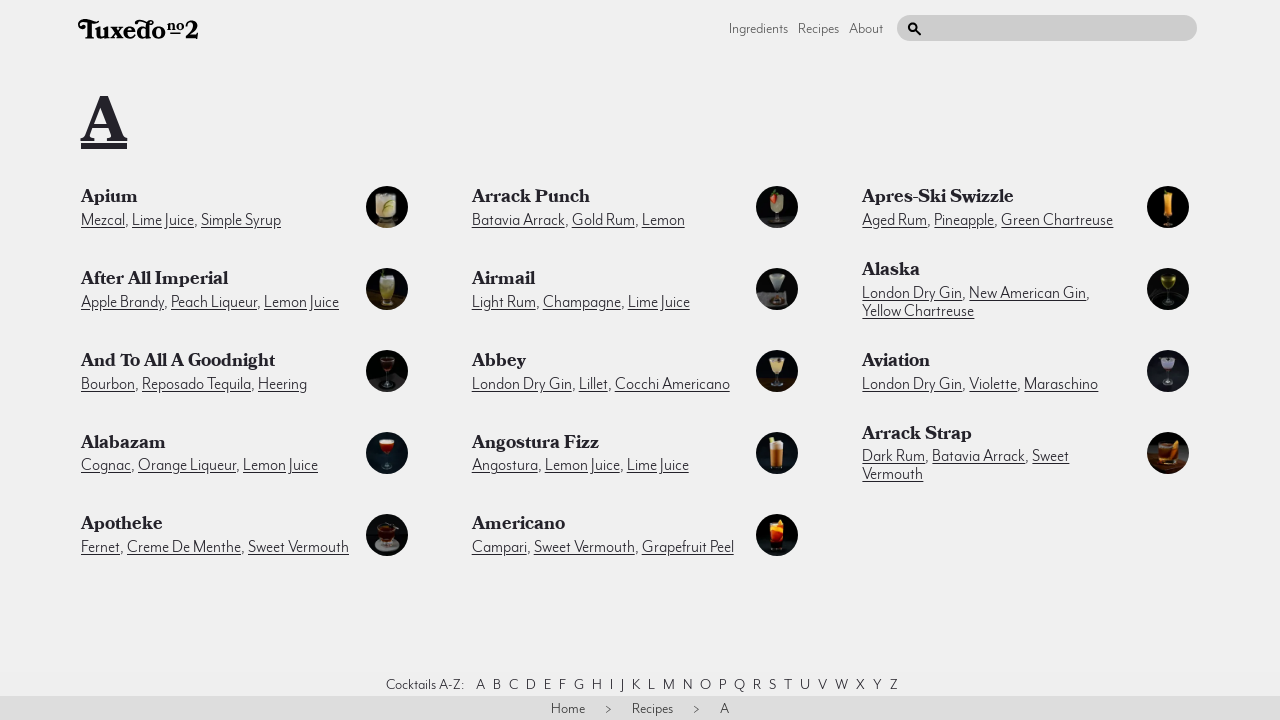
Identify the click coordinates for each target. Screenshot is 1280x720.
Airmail (503, 281)
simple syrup (241, 220)
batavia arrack (518, 220)
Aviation (896, 363)
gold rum (603, 220)
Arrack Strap (917, 436)
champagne (582, 302)
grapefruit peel (688, 547)
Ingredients (758, 28)
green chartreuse (1057, 220)
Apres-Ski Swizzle (938, 199)
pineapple (964, 220)
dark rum (893, 456)
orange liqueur (187, 465)
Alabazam (123, 445)
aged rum (894, 220)
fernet (100, 547)
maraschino (1061, 384)
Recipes (818, 28)
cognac (106, 465)
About (866, 28)
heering (282, 384)
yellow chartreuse (918, 311)
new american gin (1027, 293)
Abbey (499, 363)
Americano (518, 526)
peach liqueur (214, 302)
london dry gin (912, 293)
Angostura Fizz (535, 445)
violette (993, 384)
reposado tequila (196, 384)
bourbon (108, 384)
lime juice (163, 220)
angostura (505, 465)
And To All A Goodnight (178, 363)
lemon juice (301, 302)
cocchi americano (672, 384)
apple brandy (122, 302)
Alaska (891, 272)
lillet (593, 384)
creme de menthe (184, 547)
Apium (109, 199)
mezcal (103, 220)
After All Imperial (154, 281)
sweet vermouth (298, 547)
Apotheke (122, 526)
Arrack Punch (531, 199)
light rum (504, 302)
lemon (663, 220)
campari (499, 547)
